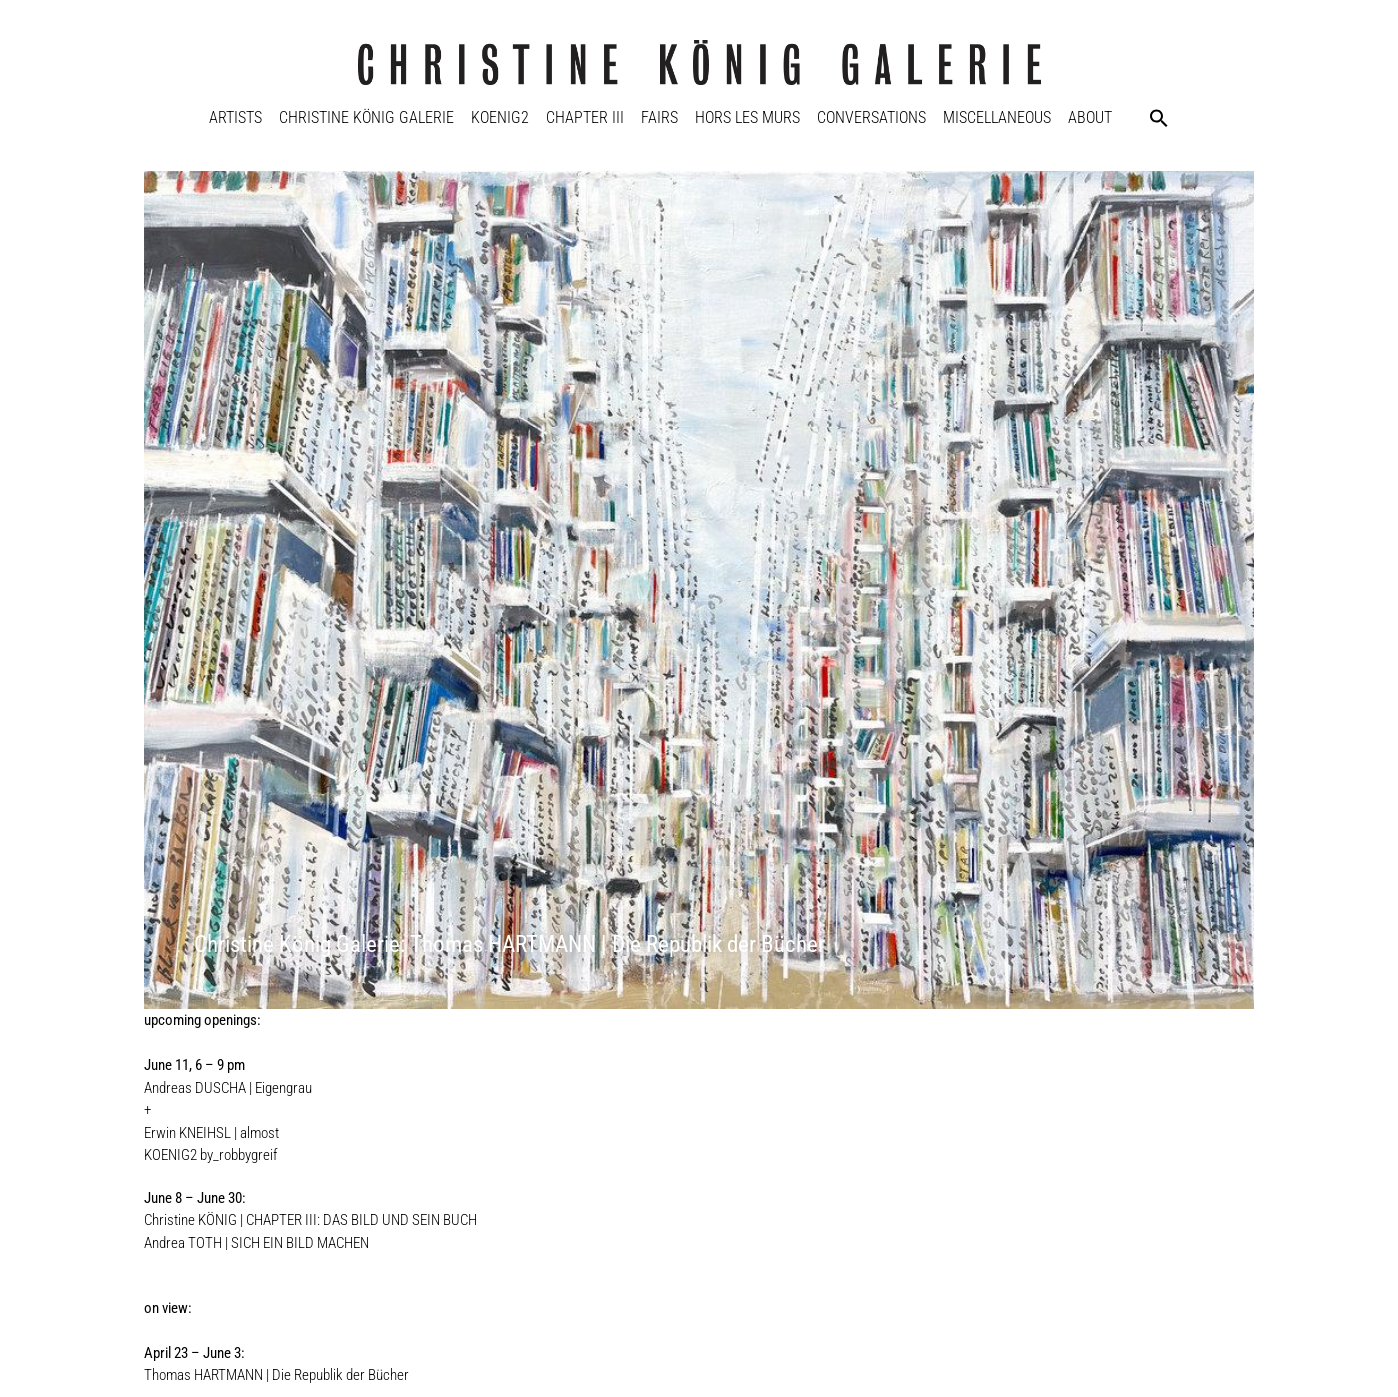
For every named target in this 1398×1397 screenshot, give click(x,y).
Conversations (871, 117)
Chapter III (585, 117)
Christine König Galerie (366, 117)
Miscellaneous (997, 117)
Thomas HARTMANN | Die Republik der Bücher (276, 1375)
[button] (1159, 118)
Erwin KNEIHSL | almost (211, 1133)
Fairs (659, 117)
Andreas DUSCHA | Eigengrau (228, 1088)
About (1090, 117)
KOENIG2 (500, 117)
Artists (235, 117)
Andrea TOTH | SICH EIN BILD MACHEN (256, 1243)
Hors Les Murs (747, 117)
